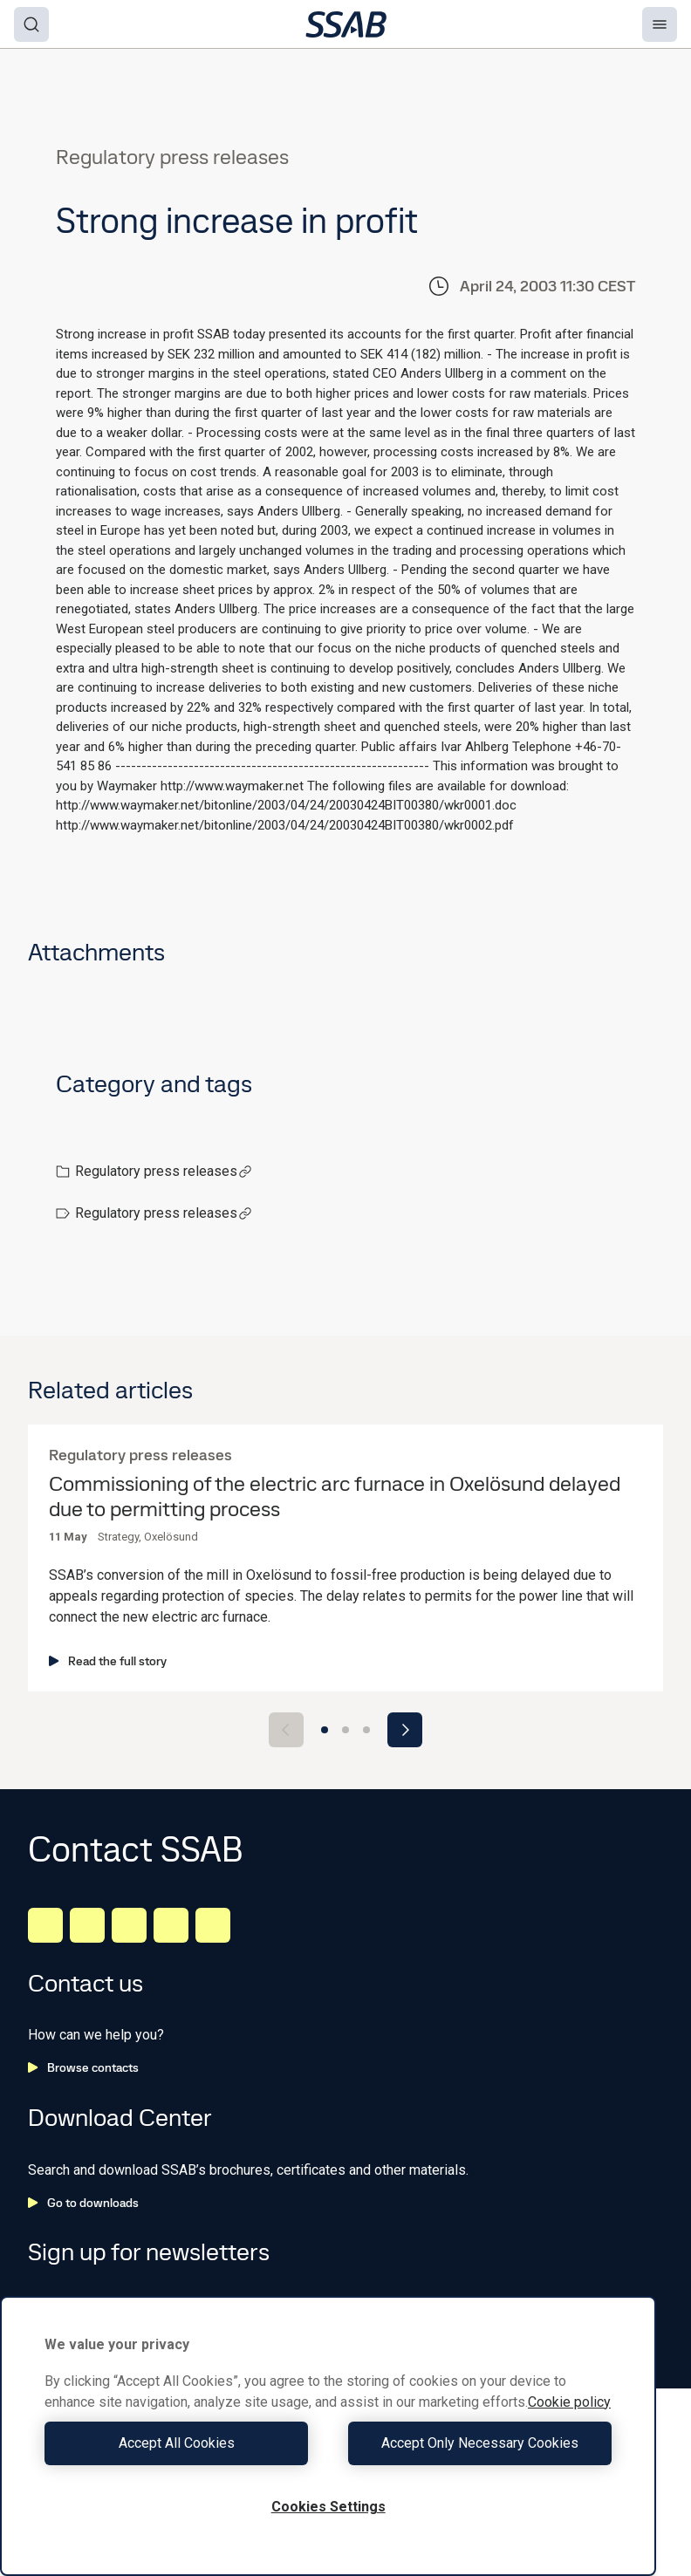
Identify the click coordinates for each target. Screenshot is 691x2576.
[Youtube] (212, 1925)
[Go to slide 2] (345, 1729)
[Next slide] (404, 1729)
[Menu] (659, 24)
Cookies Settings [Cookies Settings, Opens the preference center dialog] (328, 2506)
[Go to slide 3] (366, 1729)
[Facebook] (87, 1925)
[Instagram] (129, 1925)
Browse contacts (83, 2067)
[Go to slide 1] (324, 1729)
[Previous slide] (286, 1729)
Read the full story (108, 1661)
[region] (328, 2436)
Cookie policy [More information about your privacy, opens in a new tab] (569, 2402)
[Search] (31, 24)
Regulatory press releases (163, 1171)
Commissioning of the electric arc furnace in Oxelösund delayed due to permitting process (334, 1497)
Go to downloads (83, 2202)
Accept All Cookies (182, 2443)
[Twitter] (171, 1925)
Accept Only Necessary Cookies (474, 2443)
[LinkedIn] (45, 1925)
